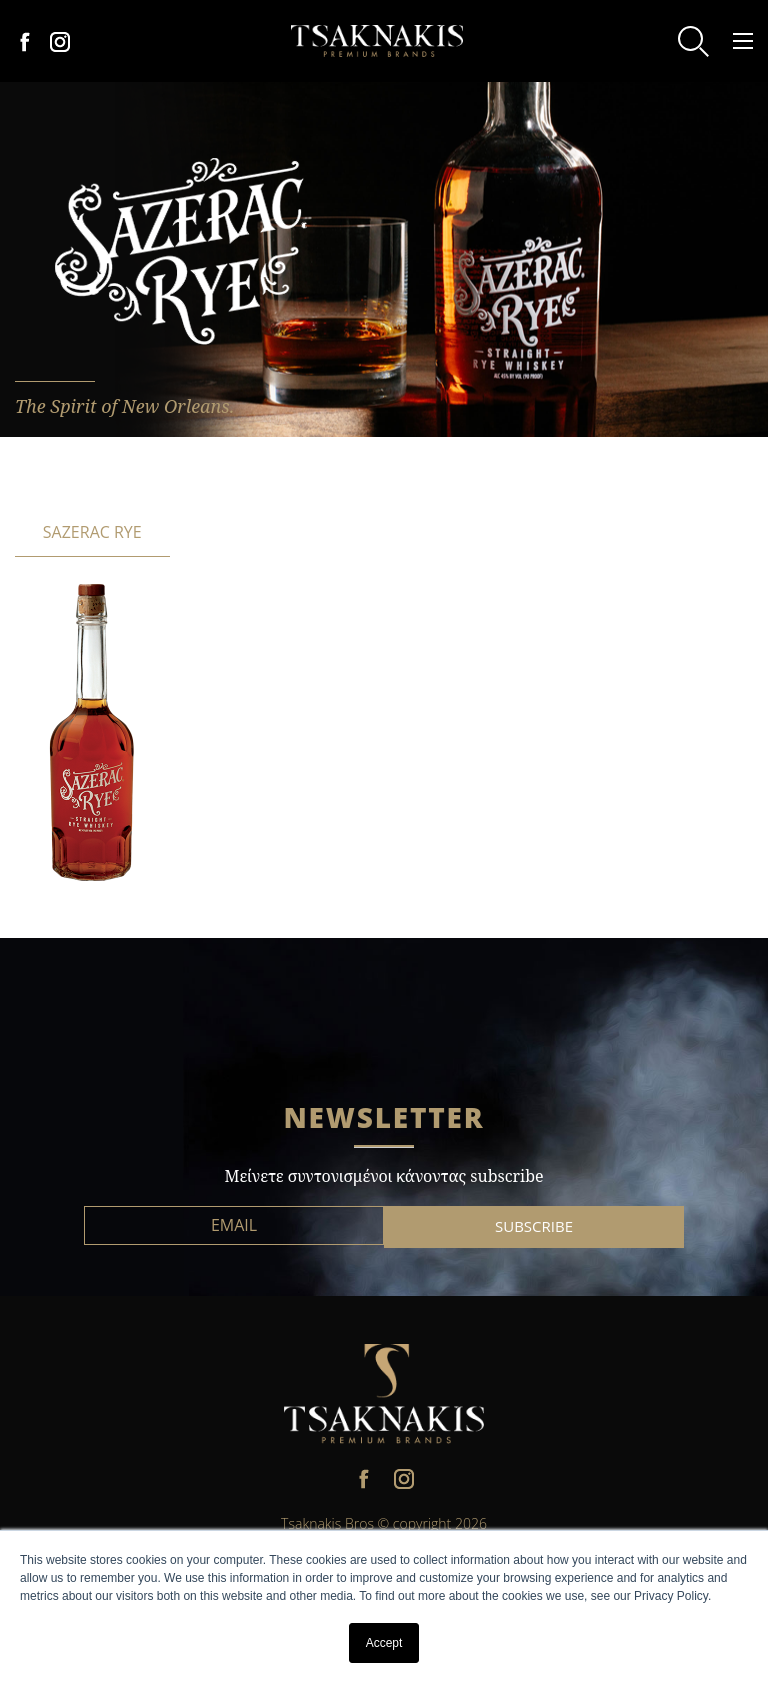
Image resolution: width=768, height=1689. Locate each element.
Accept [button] (384, 1643)
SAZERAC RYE (92, 532)
